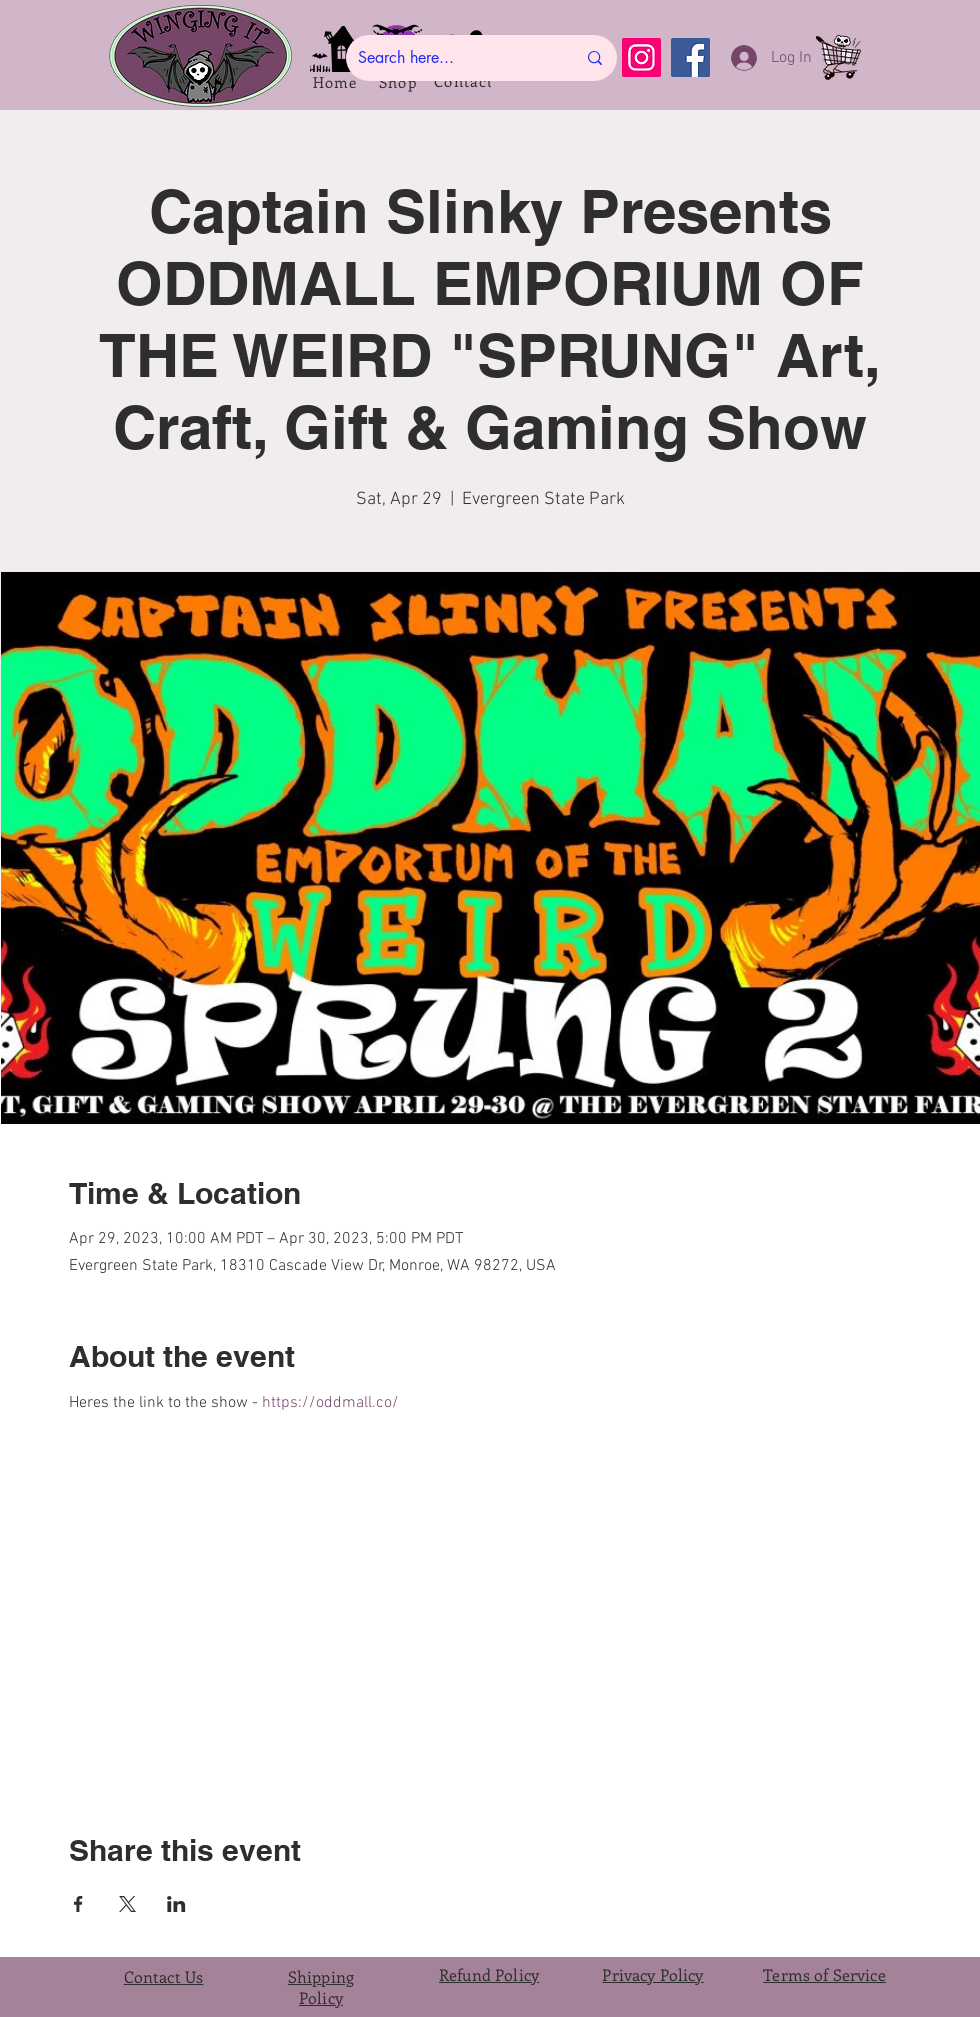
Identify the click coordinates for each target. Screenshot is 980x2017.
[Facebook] (690, 57)
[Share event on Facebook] (78, 1904)
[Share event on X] (127, 1904)
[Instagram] (641, 57)
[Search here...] (452, 58)
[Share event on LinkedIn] (176, 1904)
